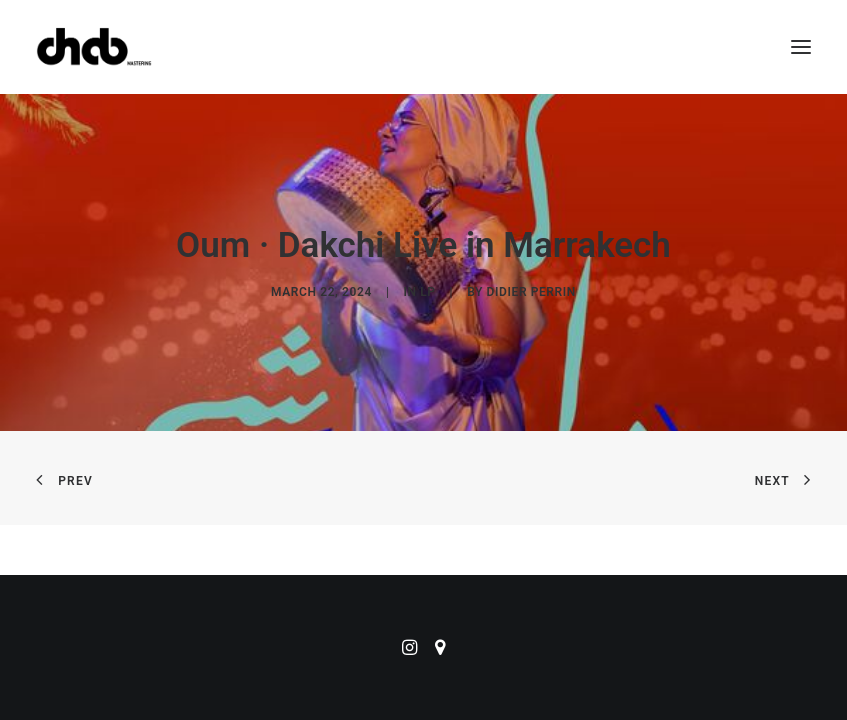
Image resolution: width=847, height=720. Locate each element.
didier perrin (531, 292)
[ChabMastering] (94, 47)
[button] (801, 47)
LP (427, 292)
